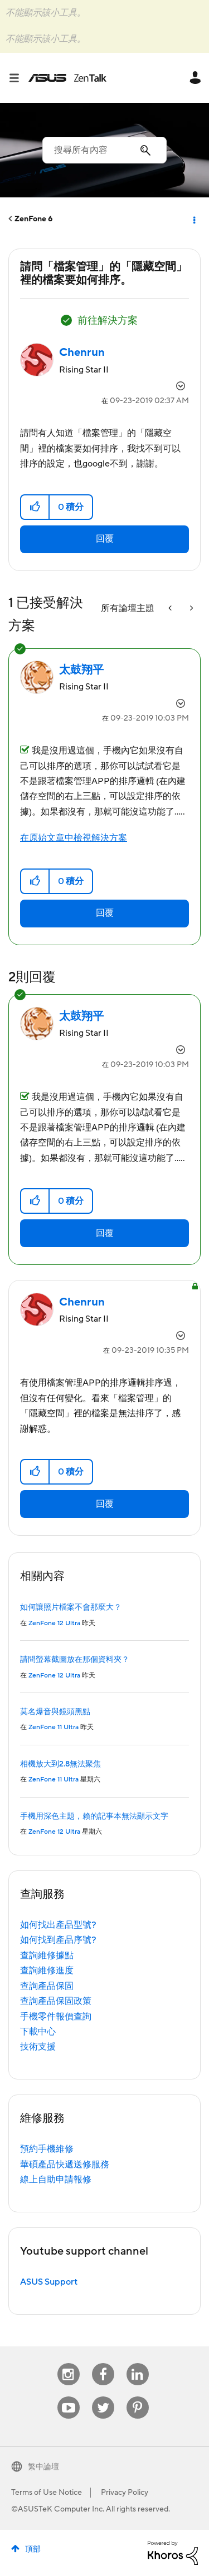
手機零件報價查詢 (55, 2016)
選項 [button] (193, 219)
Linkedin (137, 2363)
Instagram (68, 2363)
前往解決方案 (107, 320)
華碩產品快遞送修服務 (64, 2164)
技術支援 (38, 2046)
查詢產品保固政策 (55, 2001)
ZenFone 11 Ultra (53, 1727)
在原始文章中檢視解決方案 (73, 837)
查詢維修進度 (47, 1970)
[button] (35, 507)
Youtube (68, 2396)
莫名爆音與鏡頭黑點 (55, 1712)
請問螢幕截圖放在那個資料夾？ (74, 1660)
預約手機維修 (47, 2149)
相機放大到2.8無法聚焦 (60, 1764)
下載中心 (38, 2031)
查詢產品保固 (47, 1986)
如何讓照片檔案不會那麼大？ (70, 1607)
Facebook (103, 2363)
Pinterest (138, 2396)
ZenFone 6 (33, 219)
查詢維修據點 (47, 1955)
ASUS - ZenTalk (67, 78)
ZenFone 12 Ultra (54, 1623)
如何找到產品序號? (58, 1939)
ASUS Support (48, 2281)
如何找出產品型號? (58, 1924)
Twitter (103, 2396)
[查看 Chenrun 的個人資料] (82, 352)
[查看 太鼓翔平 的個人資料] (81, 670)
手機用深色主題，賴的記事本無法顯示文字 (94, 1816)
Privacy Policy (124, 2493)
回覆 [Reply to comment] (105, 913)
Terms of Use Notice (46, 2493)
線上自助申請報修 (55, 2179)
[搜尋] (104, 150)
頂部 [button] (33, 2549)
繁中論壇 (43, 2467)
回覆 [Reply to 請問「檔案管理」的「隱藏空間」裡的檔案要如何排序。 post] (105, 538)
